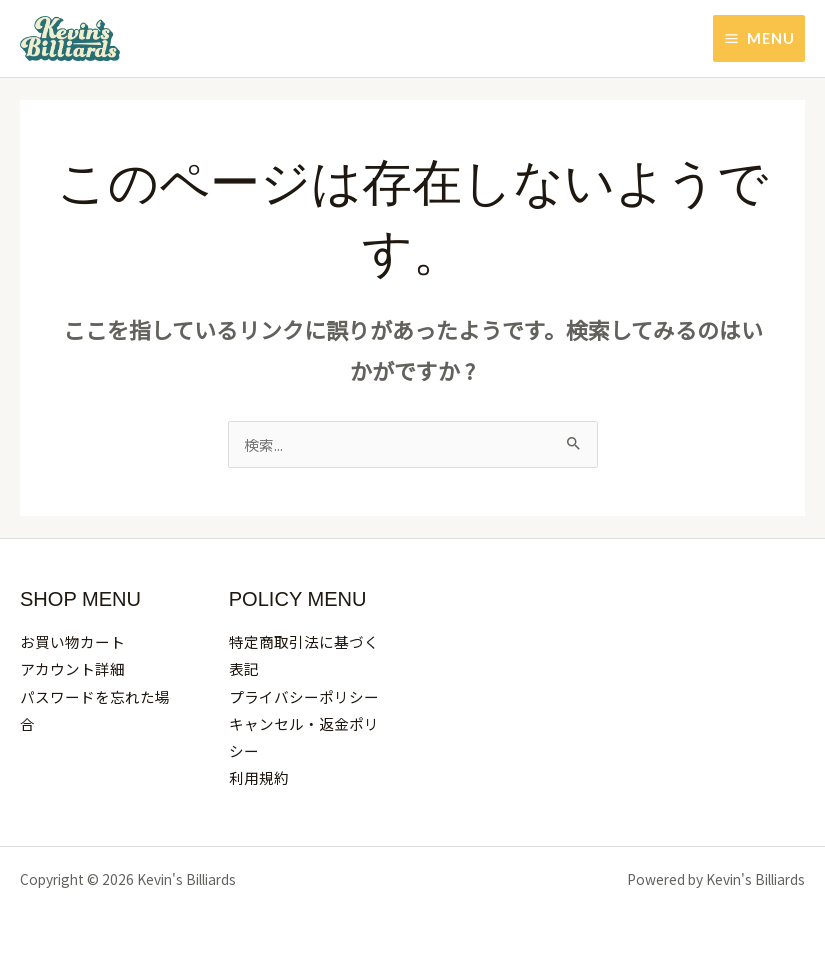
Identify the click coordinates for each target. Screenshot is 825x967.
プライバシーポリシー (304, 696)
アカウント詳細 (72, 668)
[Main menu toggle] (759, 39)
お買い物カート (72, 641)
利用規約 (259, 777)
